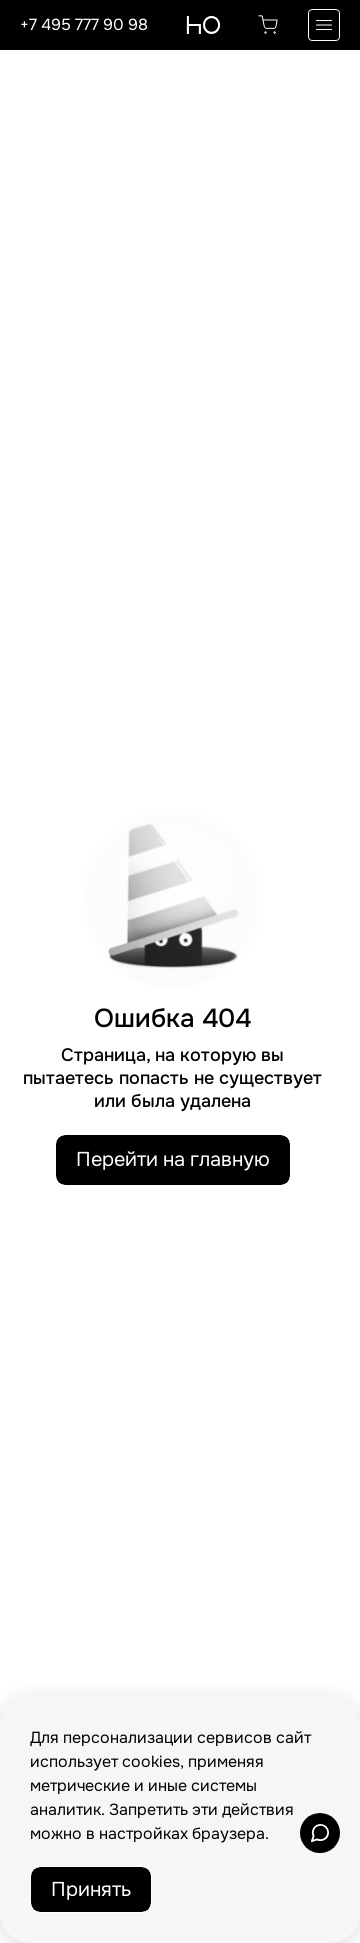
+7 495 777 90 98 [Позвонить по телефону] (84, 24)
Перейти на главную (173, 1159)
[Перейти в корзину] (268, 25)
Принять (91, 1889)
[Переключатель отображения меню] (324, 25)
